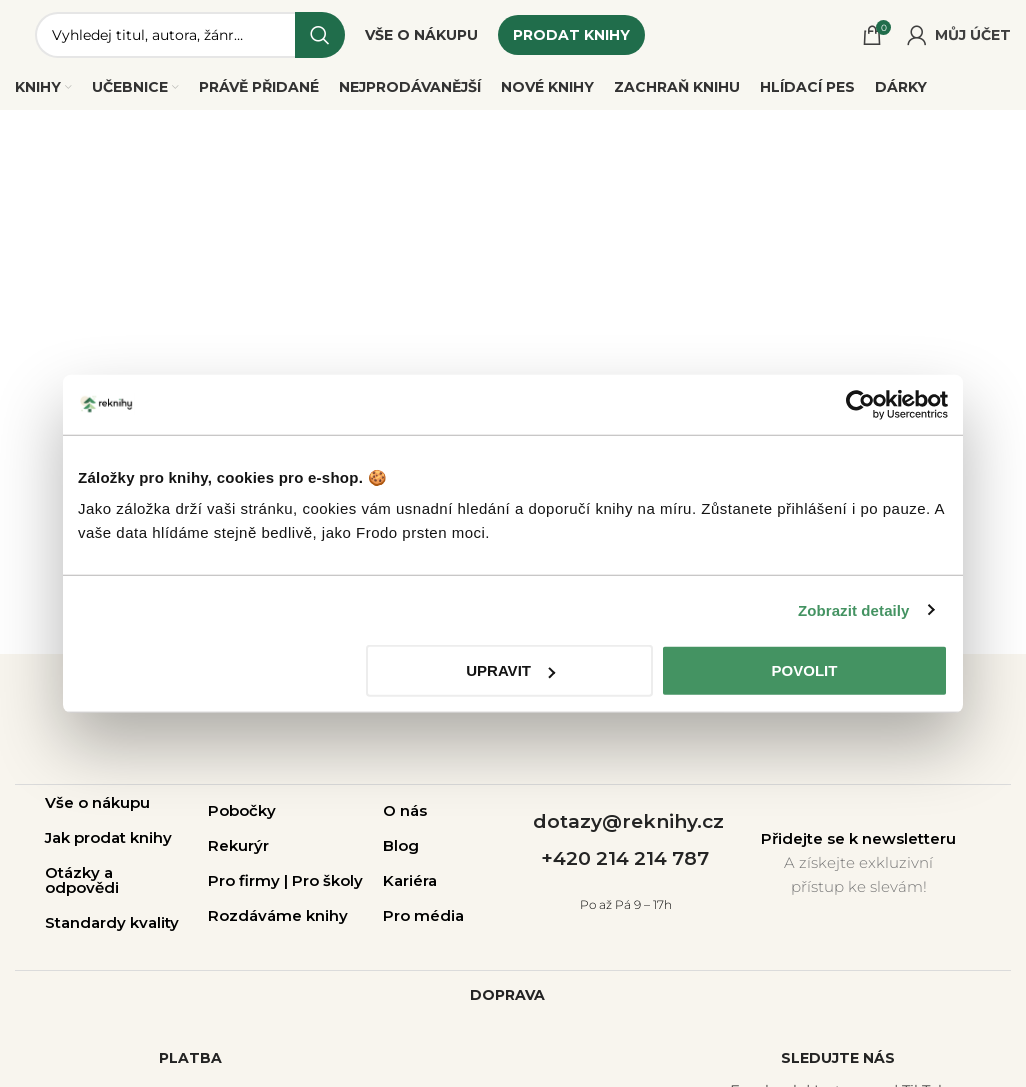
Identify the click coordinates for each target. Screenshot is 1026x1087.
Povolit (805, 670)
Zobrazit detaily (854, 609)
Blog (401, 845)
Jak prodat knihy (108, 837)
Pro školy (327, 880)
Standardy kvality (112, 922)
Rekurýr (238, 845)
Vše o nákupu (97, 802)
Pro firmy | (250, 880)
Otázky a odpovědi (82, 880)
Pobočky (242, 810)
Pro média (423, 915)
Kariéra (410, 880)
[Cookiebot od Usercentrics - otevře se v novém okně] (860, 404)
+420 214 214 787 (625, 858)
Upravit (510, 670)
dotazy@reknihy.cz (628, 821)
